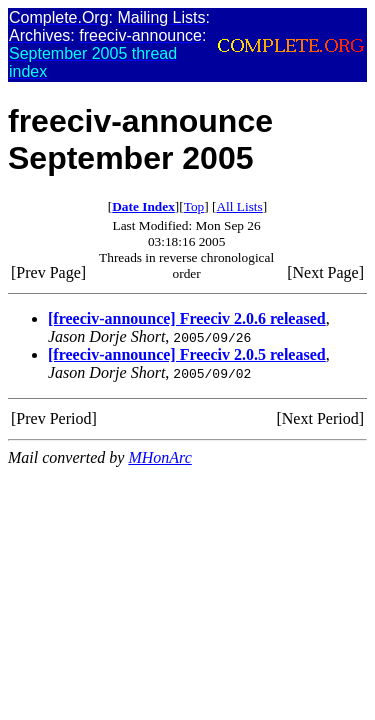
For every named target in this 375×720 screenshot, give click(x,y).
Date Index (143, 206)
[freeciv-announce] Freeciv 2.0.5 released (187, 354)
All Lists (239, 206)
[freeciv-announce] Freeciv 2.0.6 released (187, 318)
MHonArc (159, 457)
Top (194, 206)
